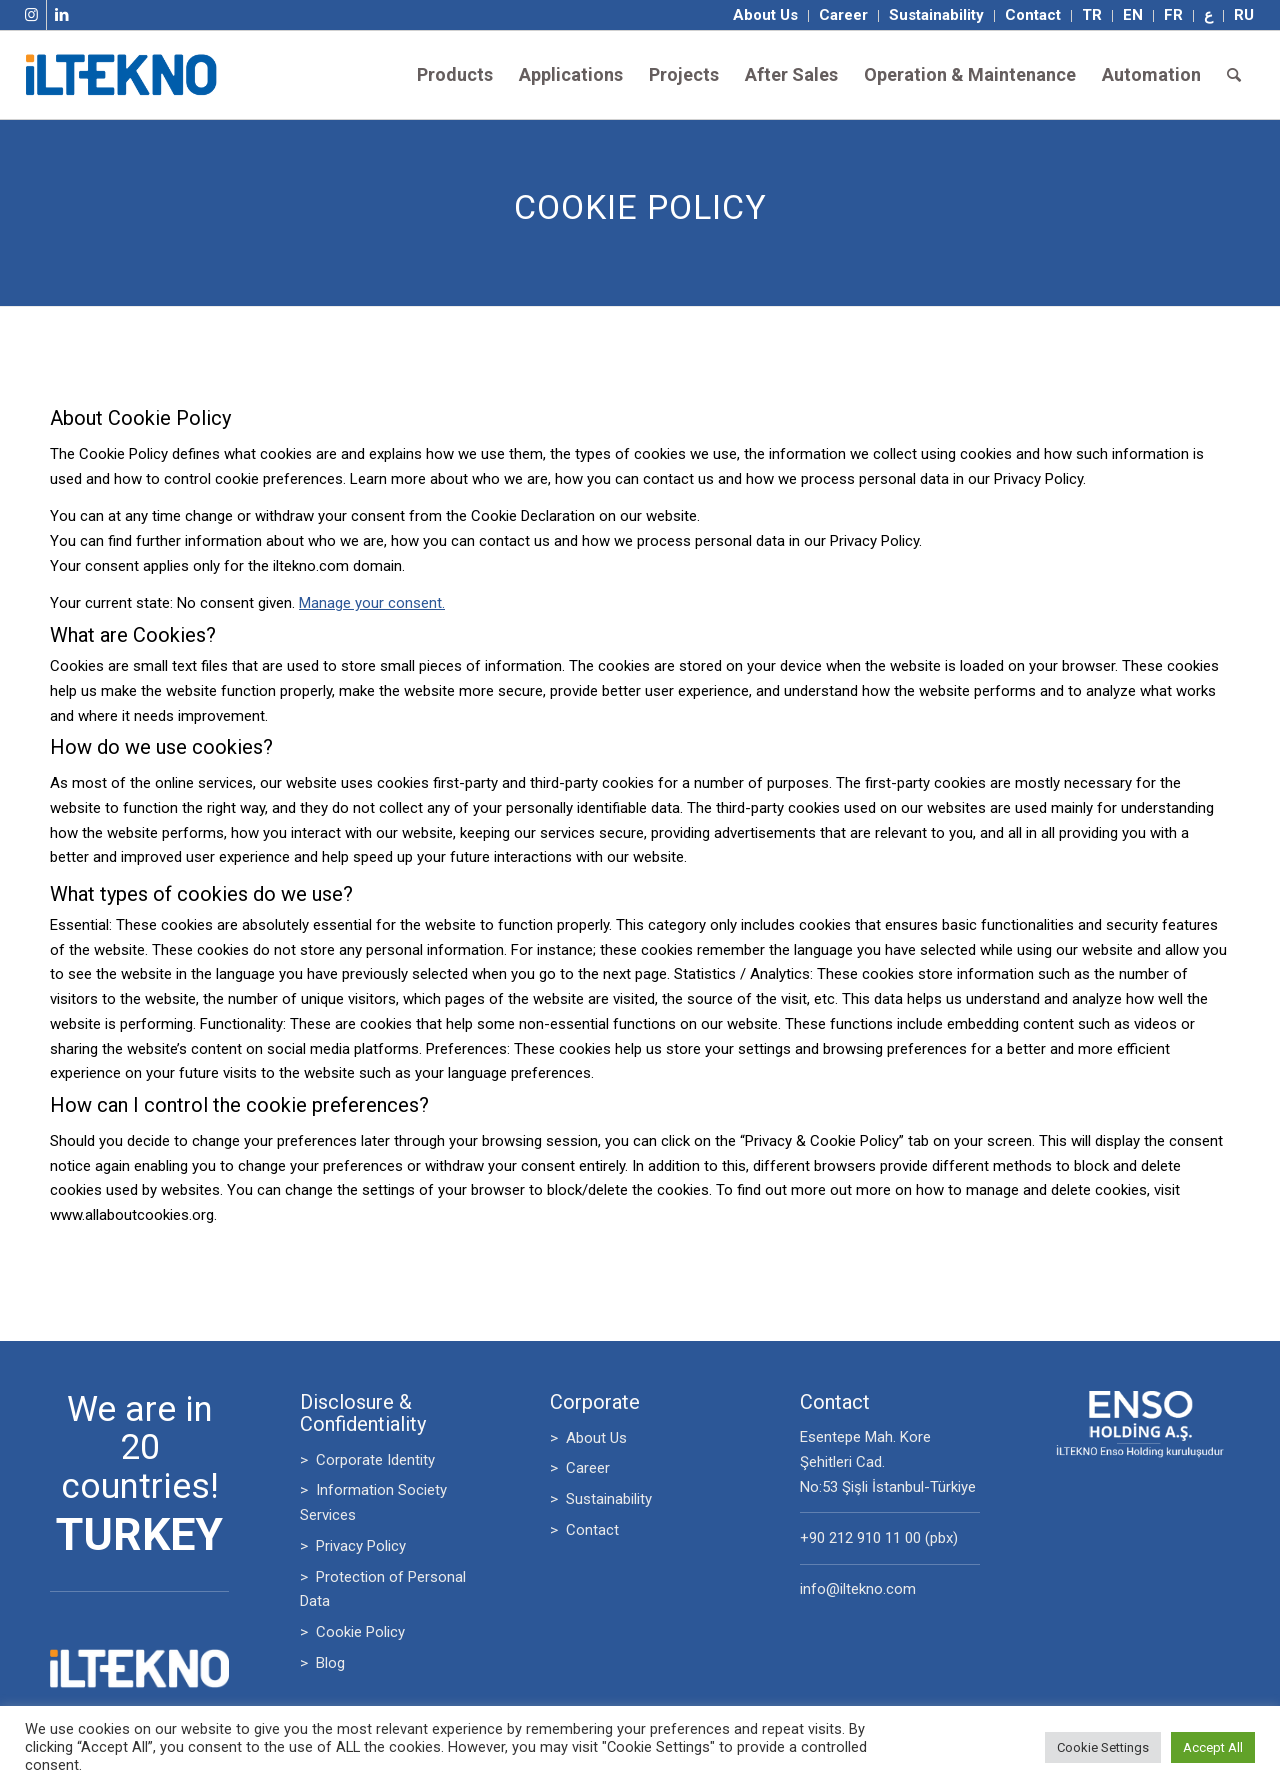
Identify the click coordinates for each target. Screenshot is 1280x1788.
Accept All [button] (1213, 1747)
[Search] (1234, 75)
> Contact (584, 1530)
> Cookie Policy (352, 1632)
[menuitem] (766, 16)
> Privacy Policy (353, 1546)
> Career (580, 1468)
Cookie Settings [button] (1103, 1747)
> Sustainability (601, 1499)
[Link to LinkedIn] (62, 15)
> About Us (588, 1438)
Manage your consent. (372, 603)
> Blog (322, 1663)
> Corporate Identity (367, 1460)
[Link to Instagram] (31, 15)
